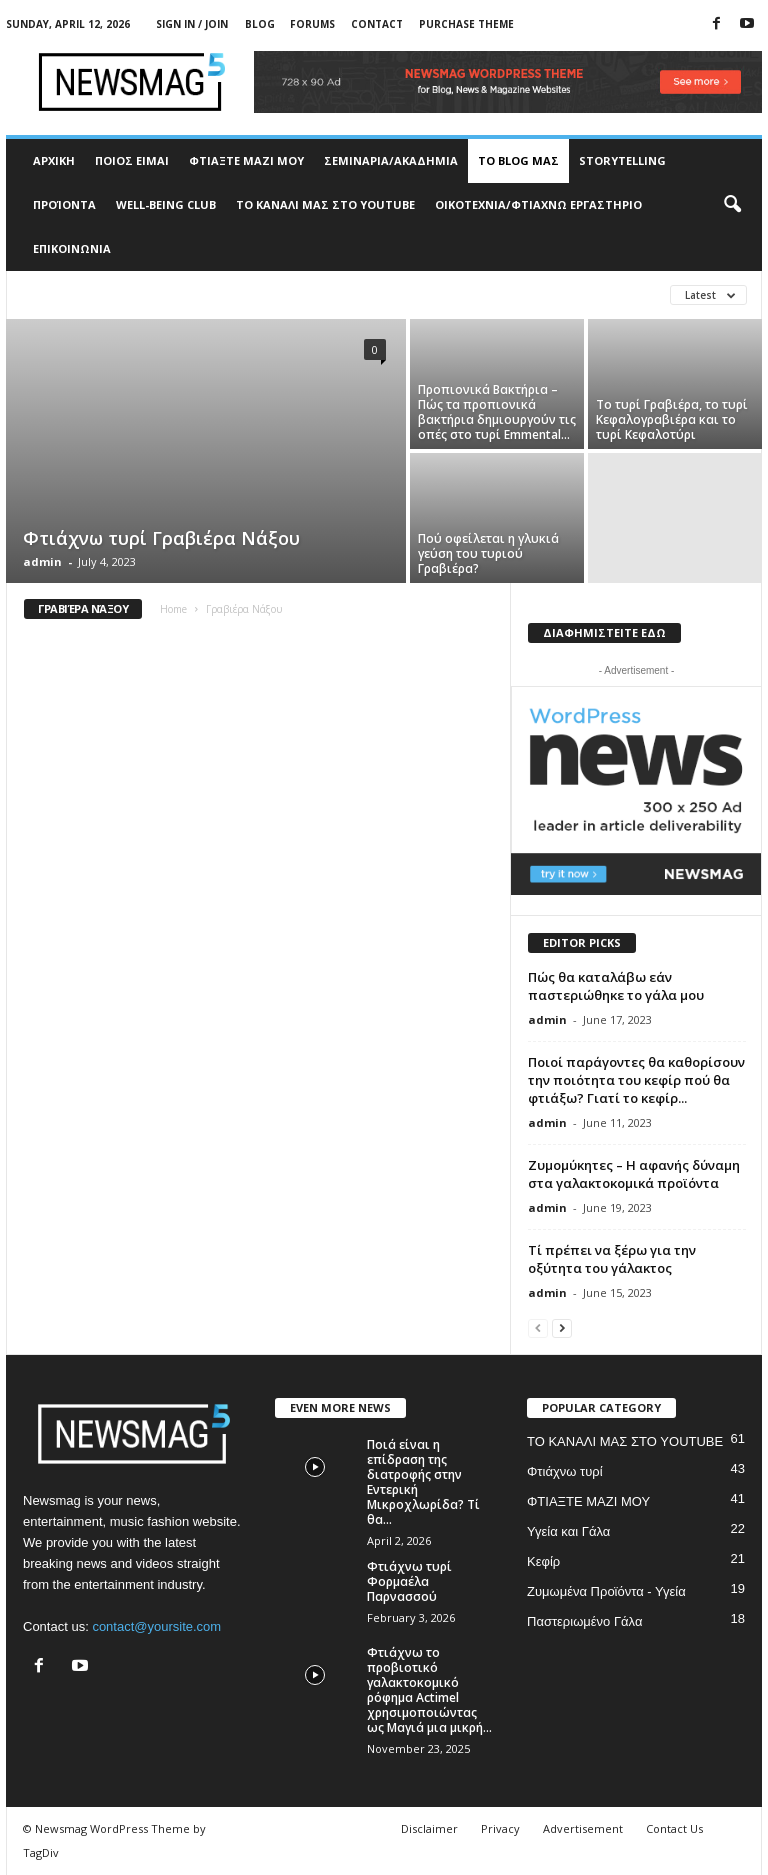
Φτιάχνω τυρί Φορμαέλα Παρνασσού (409, 1581)
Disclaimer (429, 1828)
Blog (260, 24)
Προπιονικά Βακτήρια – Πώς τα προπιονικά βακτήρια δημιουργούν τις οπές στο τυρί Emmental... (497, 412)
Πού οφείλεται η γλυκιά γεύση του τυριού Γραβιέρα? (488, 553)
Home (173, 609)
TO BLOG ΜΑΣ (518, 160)
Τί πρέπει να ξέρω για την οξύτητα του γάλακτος (612, 1259)
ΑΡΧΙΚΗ (54, 160)
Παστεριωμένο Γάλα (584, 1621)
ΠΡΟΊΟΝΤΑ (64, 204)
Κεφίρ (543, 1561)
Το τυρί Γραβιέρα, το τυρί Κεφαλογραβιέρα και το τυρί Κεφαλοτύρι (672, 419)
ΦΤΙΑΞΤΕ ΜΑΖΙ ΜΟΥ (246, 160)
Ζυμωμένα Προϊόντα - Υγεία (606, 1591)
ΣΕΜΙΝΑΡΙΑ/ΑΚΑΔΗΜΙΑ (391, 160)
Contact (377, 24)
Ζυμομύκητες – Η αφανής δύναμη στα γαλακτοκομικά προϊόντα (634, 1174)
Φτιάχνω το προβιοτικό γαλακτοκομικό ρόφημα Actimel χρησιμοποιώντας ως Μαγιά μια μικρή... (429, 1690)
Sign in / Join (192, 24)
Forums (312, 24)
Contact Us (674, 1828)
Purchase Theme (466, 24)
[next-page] (562, 1327)
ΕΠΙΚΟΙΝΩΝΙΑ (72, 248)
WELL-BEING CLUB (166, 204)
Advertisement (583, 1828)
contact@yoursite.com (156, 1626)
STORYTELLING (622, 160)
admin (42, 561)
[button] (732, 205)
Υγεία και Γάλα (568, 1531)
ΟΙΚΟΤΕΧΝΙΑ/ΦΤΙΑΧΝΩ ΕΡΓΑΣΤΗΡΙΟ (538, 204)
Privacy (500, 1828)
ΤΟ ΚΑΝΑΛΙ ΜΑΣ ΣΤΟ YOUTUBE (325, 204)
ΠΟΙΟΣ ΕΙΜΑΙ (132, 160)
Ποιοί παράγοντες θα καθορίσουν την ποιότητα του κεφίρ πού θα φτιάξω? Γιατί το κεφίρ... (636, 1080)
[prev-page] (538, 1327)
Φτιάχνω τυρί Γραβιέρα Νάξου (161, 538)
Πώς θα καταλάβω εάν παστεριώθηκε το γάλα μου (616, 986)
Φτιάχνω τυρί (565, 1471)
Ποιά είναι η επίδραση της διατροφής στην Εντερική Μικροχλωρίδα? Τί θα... (423, 1482)
